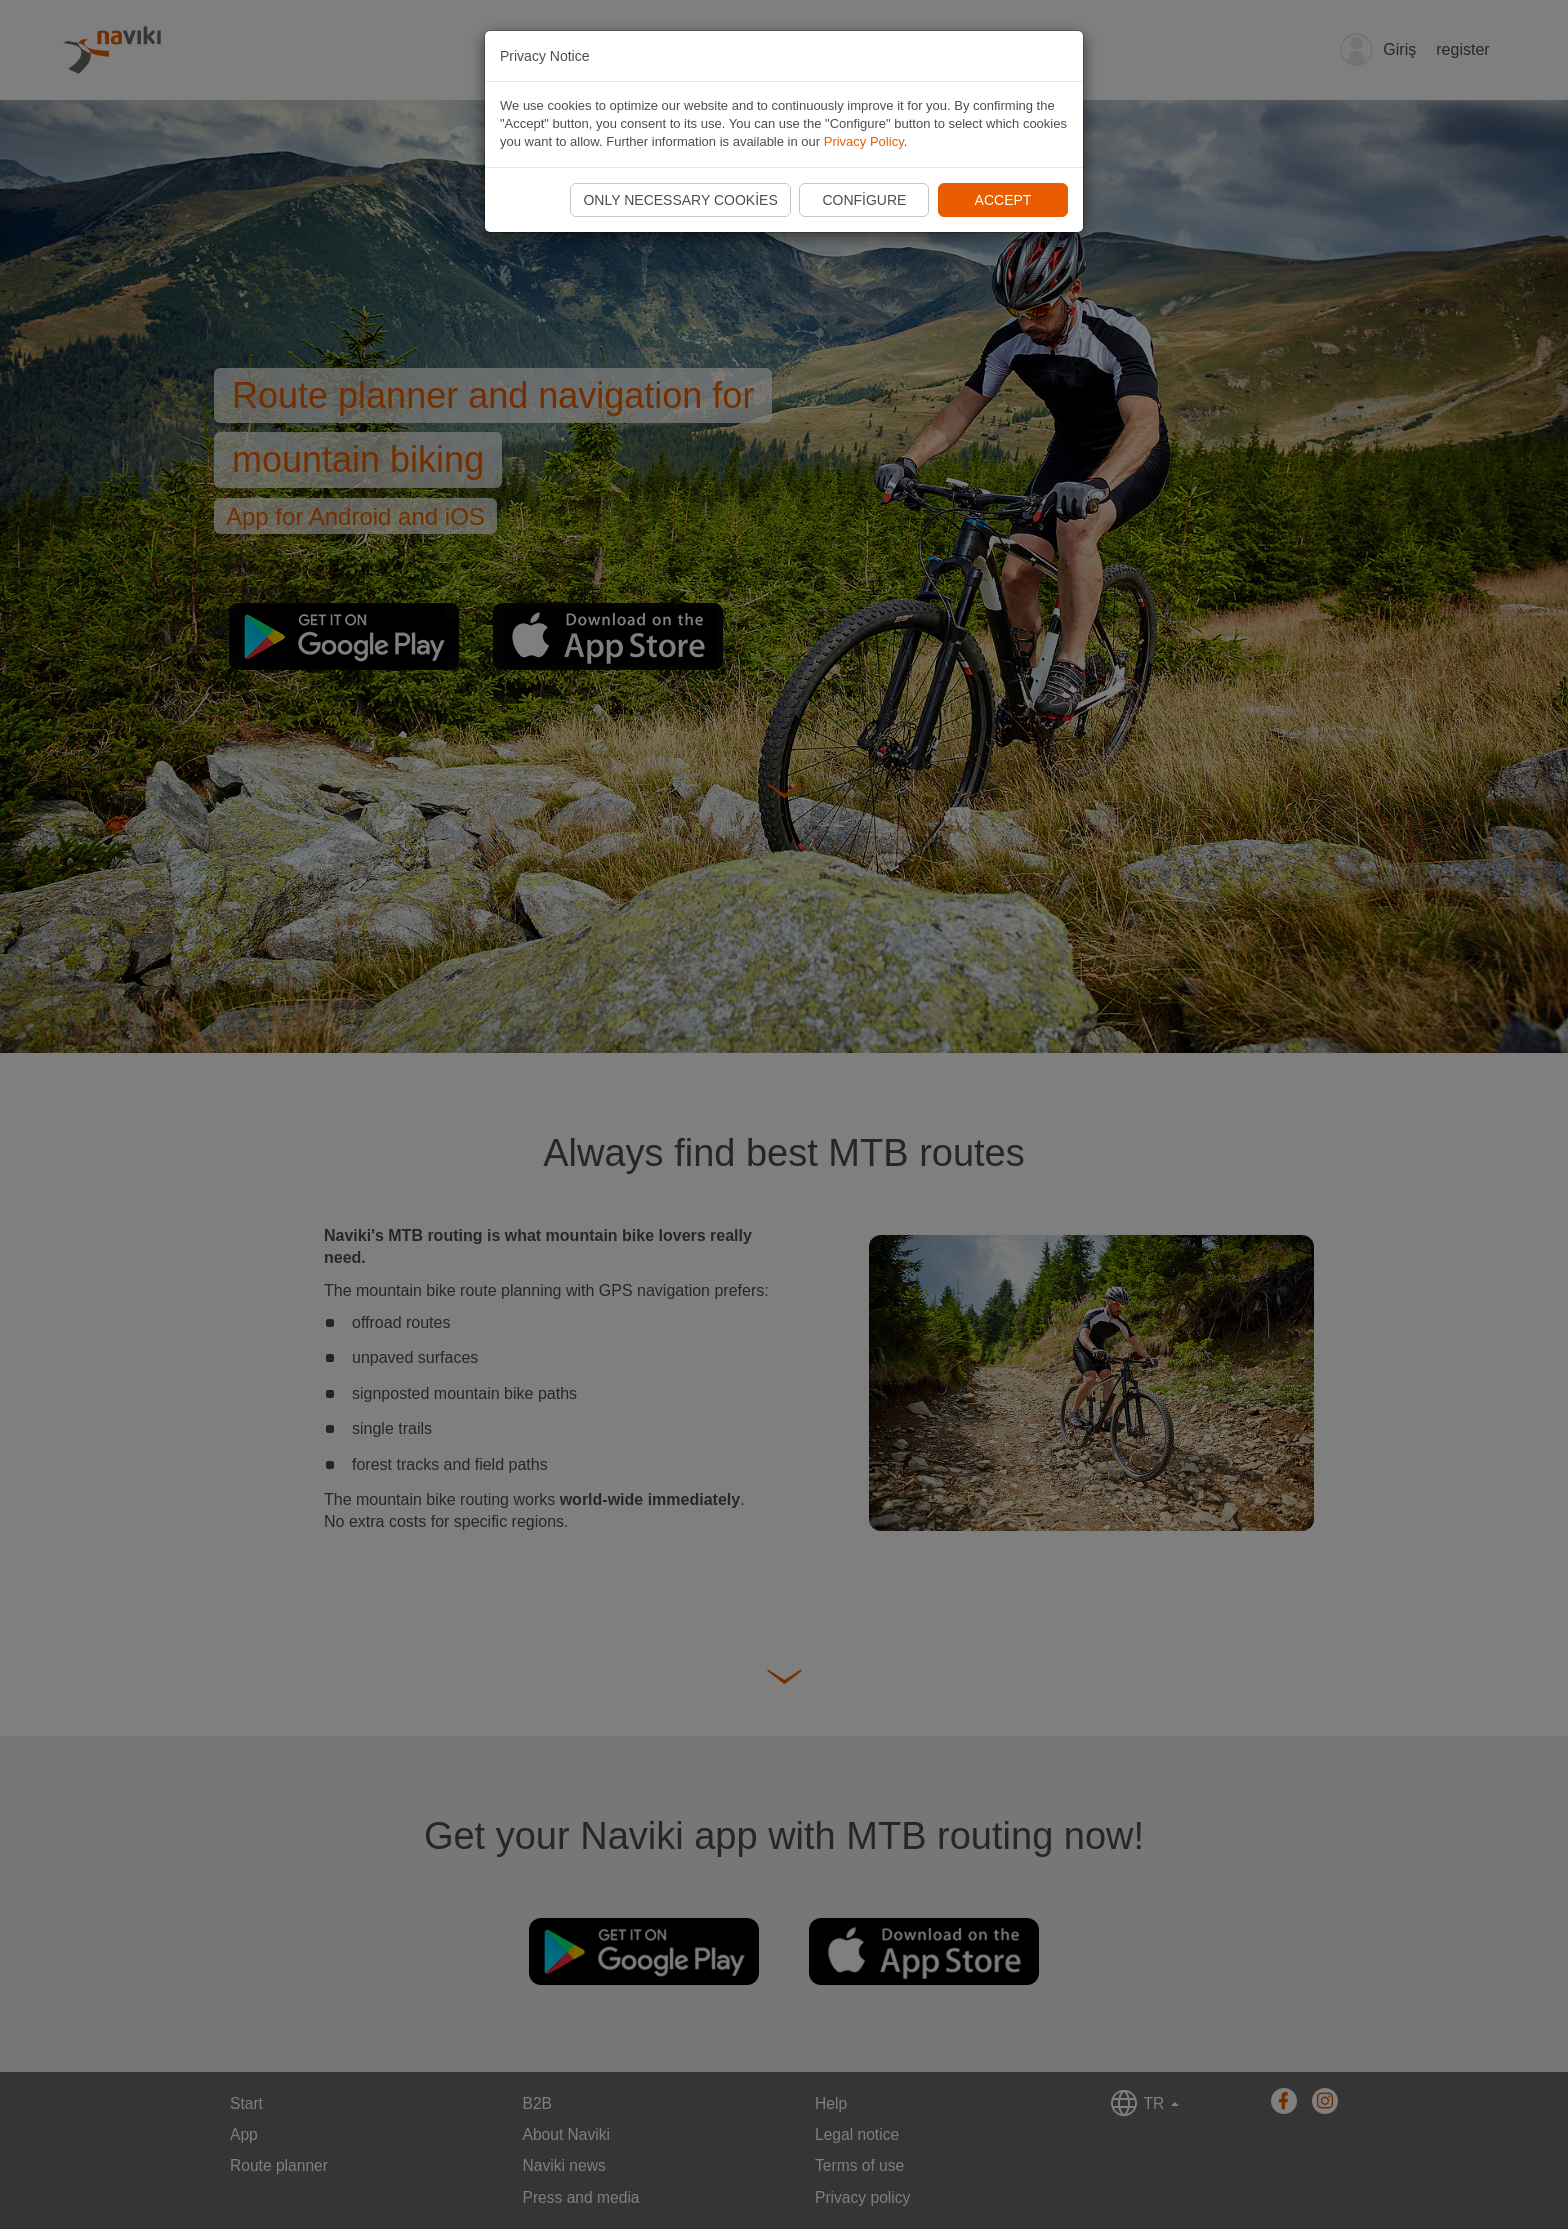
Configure (864, 200)
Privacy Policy (864, 141)
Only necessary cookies (680, 200)
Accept (1003, 200)
